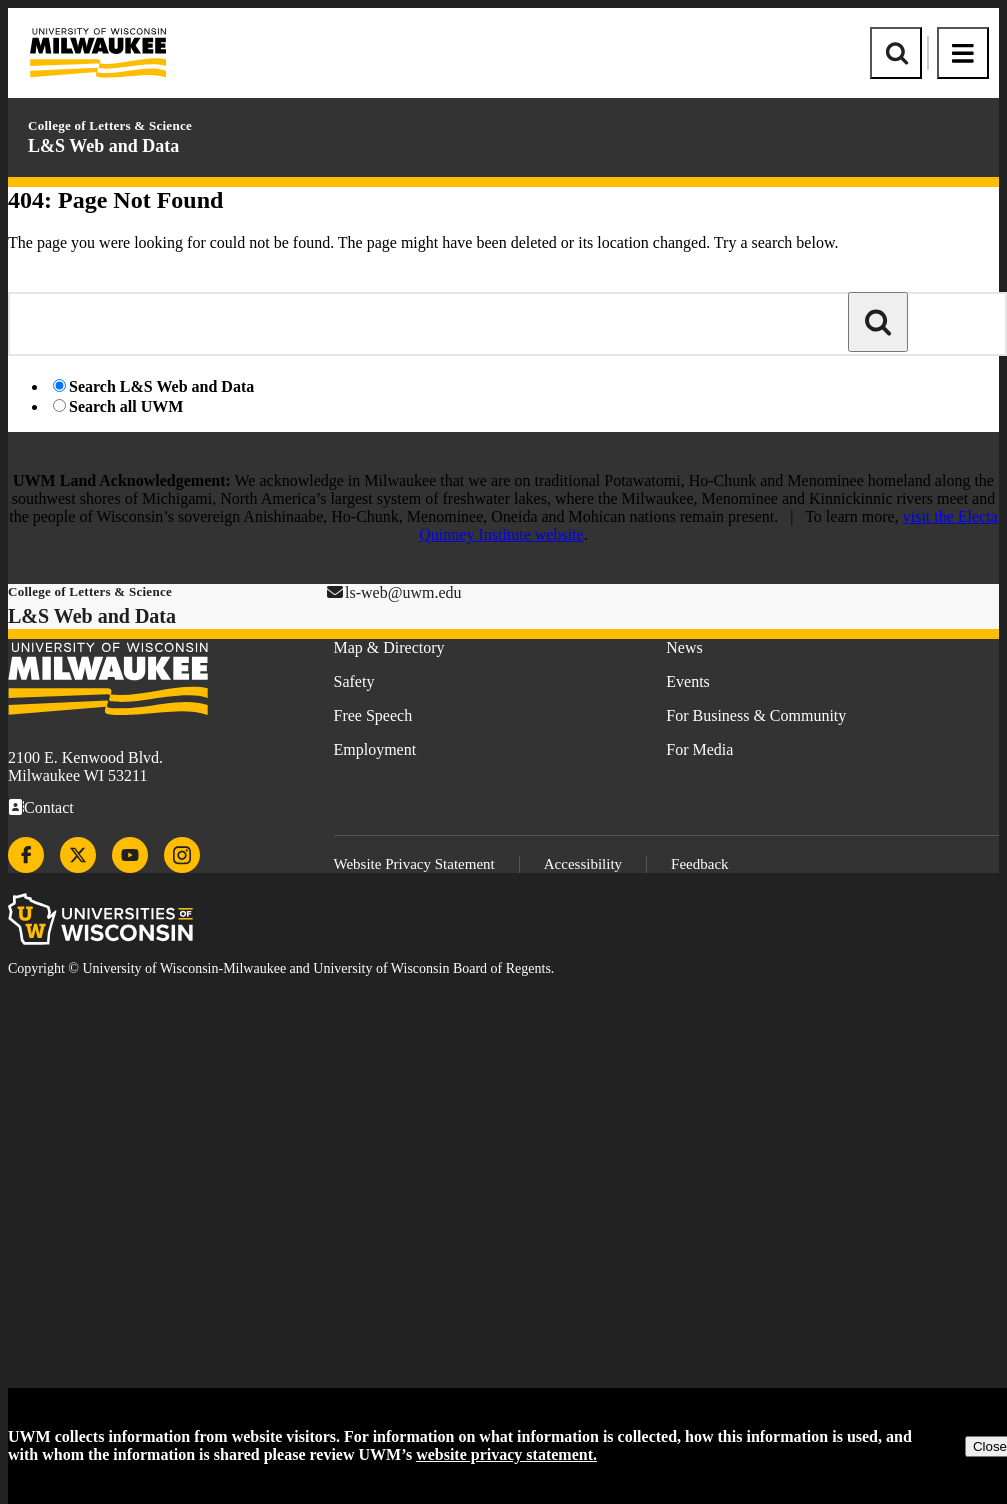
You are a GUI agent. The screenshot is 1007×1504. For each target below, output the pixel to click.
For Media (699, 749)
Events (688, 681)
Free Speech (373, 715)
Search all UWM (126, 406)
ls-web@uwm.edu (403, 592)
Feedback (699, 864)
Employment (375, 749)
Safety (354, 681)
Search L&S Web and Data (161, 386)
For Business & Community (756, 715)
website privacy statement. (506, 1454)
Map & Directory (389, 647)
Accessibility (583, 864)
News (684, 647)
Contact (49, 807)
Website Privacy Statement (414, 864)
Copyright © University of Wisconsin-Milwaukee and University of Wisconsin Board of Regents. (281, 968)
